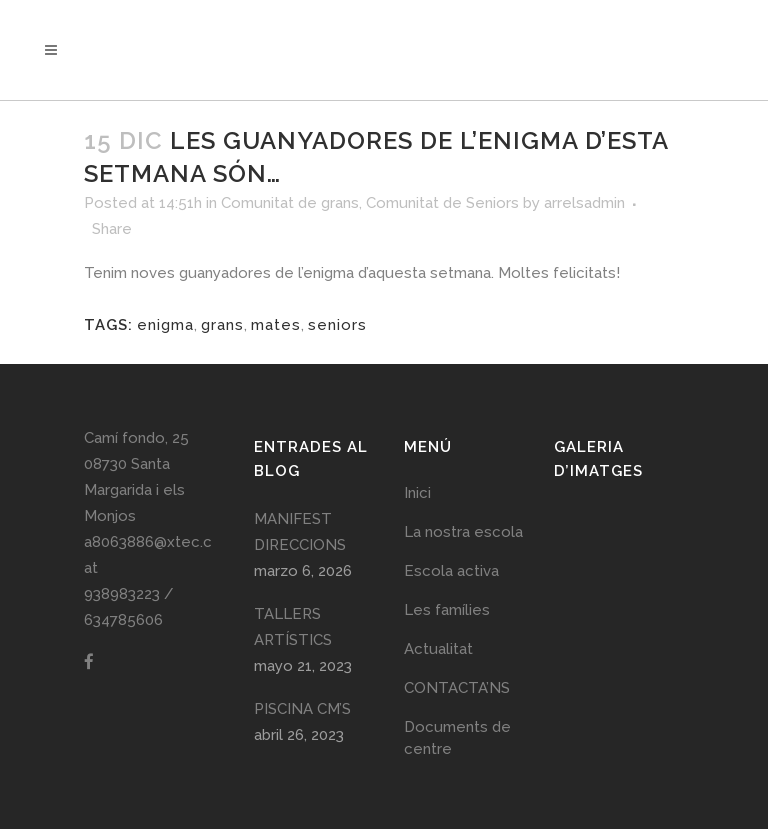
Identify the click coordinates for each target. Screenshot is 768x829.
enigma (165, 325)
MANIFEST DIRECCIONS (300, 532)
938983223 (122, 594)
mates (276, 325)
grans (222, 325)
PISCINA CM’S (302, 709)
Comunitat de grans (290, 203)
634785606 (123, 620)
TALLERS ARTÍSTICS (293, 627)
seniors (337, 325)
